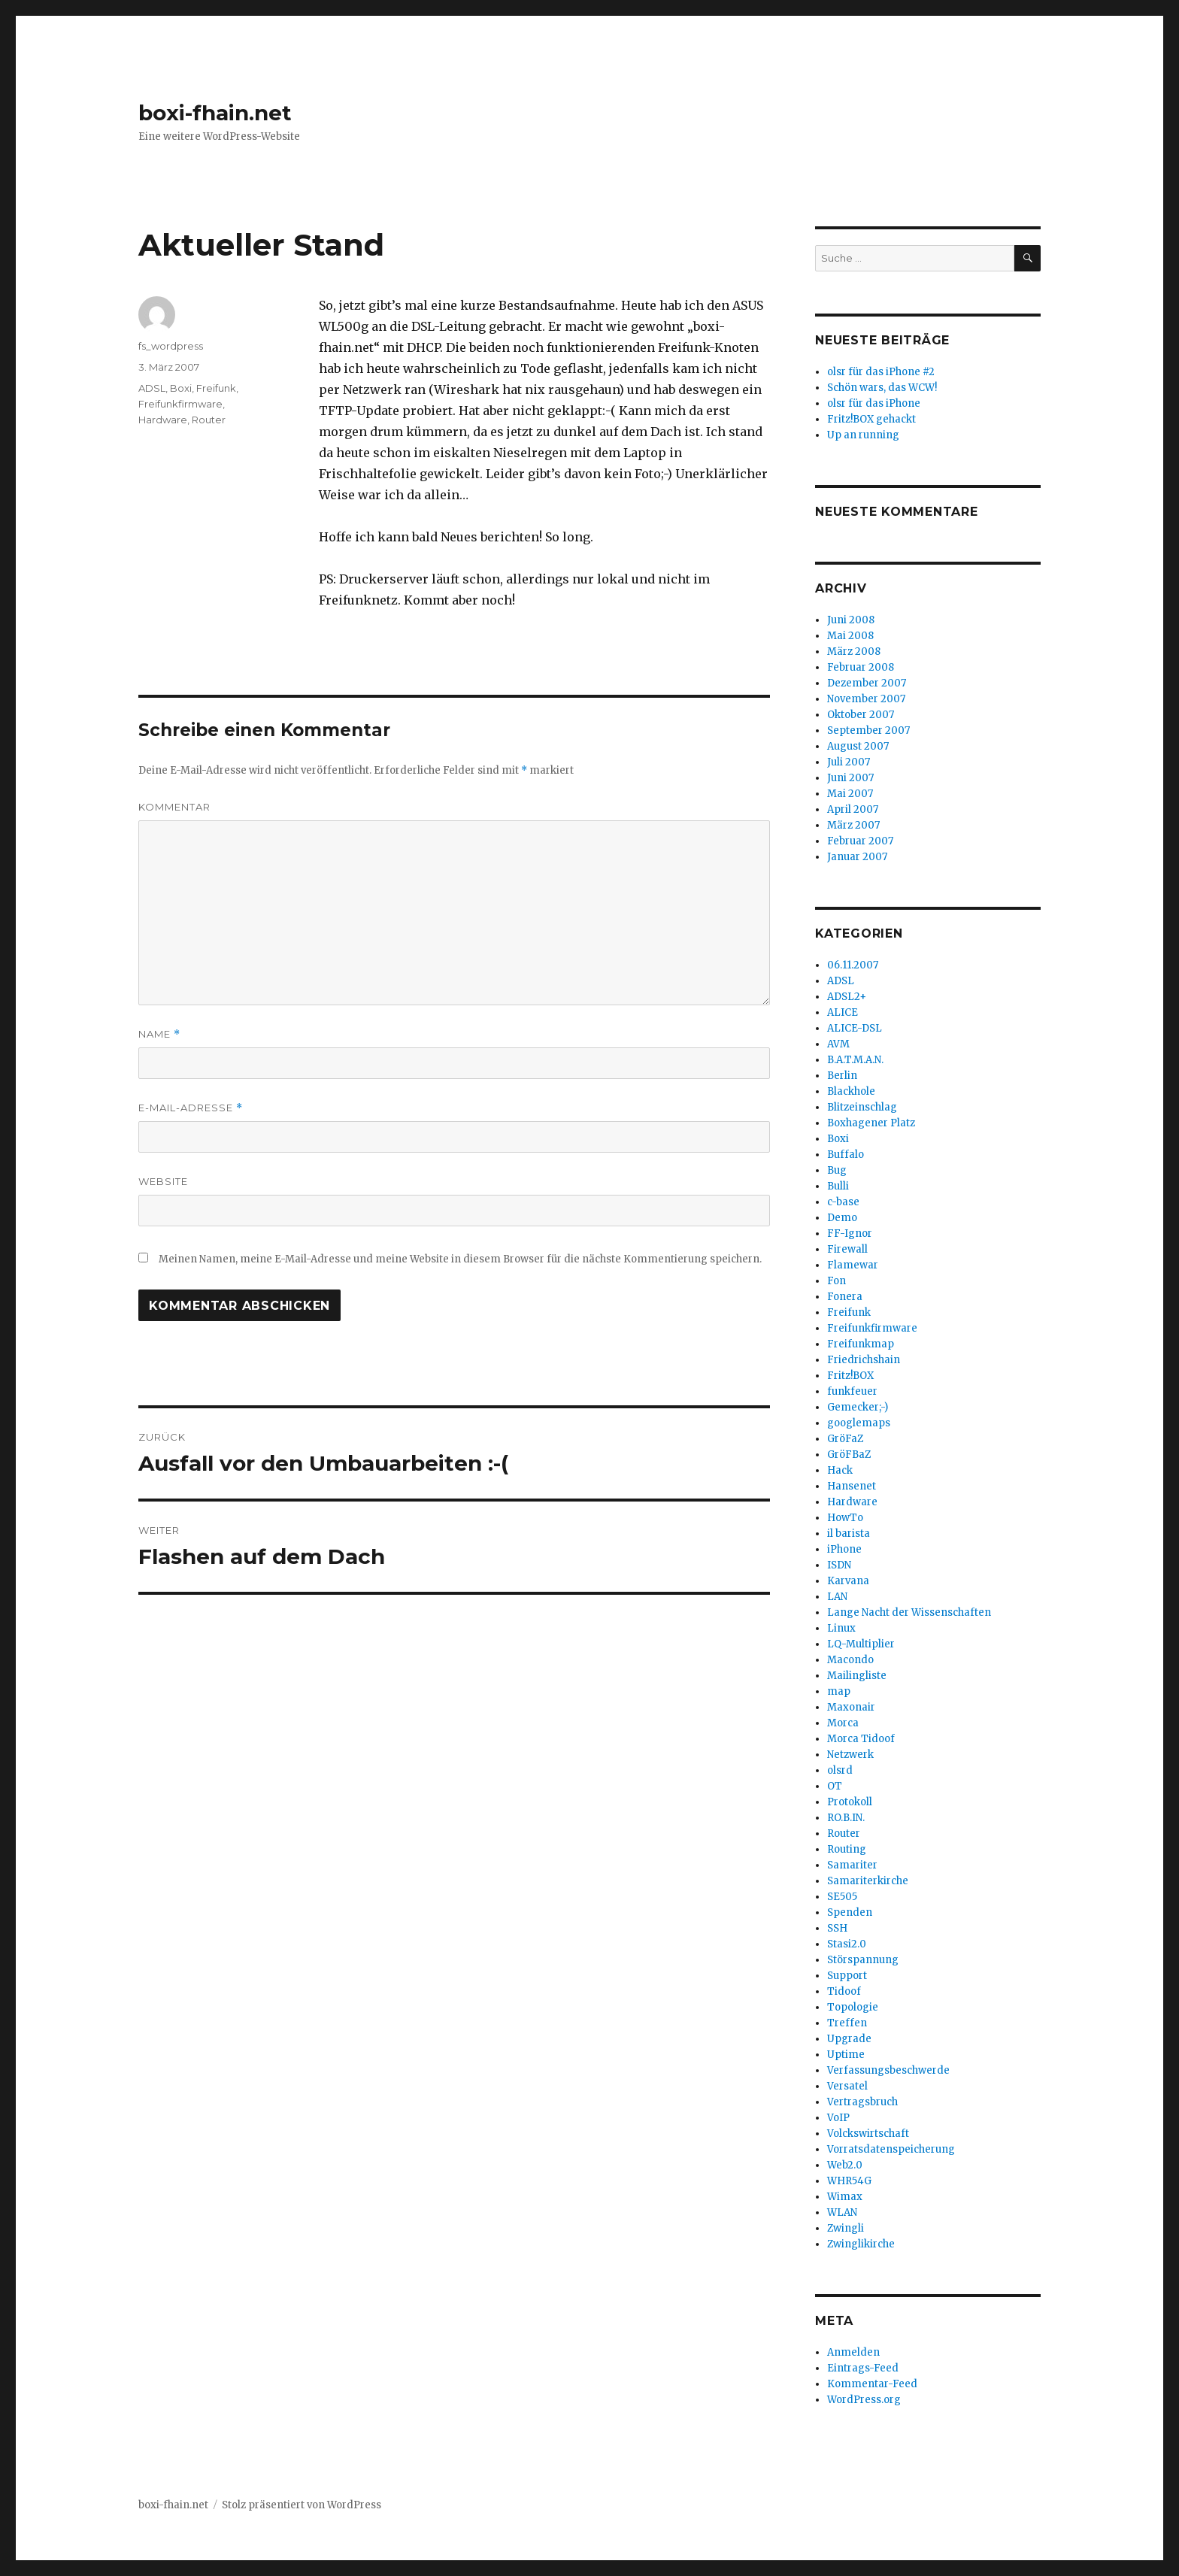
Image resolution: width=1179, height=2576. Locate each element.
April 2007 (852, 809)
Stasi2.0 (846, 1944)
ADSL (151, 388)
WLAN (842, 2212)
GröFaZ (845, 1438)
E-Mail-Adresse (190, 1108)
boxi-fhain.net (215, 113)
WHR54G (849, 2180)
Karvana (848, 1580)
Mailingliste (857, 1675)
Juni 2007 (850, 777)
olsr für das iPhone (873, 403)
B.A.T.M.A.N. (855, 1059)
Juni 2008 (850, 620)
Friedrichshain (863, 1359)
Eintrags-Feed (863, 2368)
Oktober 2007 (860, 714)
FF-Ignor (849, 1233)
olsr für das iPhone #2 (881, 371)
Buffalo (845, 1154)
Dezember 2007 (866, 683)
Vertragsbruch (862, 2102)
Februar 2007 (860, 841)
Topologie (852, 2007)
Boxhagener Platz (871, 1123)
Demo (842, 1217)
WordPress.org (864, 2399)
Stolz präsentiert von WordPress (301, 2505)
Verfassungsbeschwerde (888, 2070)
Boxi (181, 388)
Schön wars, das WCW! (882, 387)
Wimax (844, 2196)
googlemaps (858, 1423)
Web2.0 (844, 2165)
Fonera (844, 1296)
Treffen (847, 2023)
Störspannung (863, 1959)
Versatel (847, 2086)
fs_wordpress (170, 346)
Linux (841, 1628)
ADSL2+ (846, 996)
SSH (837, 1928)
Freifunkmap (860, 1344)
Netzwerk (850, 1754)
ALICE (842, 1012)
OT (834, 1786)
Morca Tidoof (861, 1738)
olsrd (840, 1770)
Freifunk (216, 388)
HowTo (845, 1517)
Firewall (847, 1249)
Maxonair (851, 1707)
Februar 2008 (860, 667)
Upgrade (849, 2038)
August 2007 (858, 746)
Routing (846, 1849)
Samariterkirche (867, 1880)
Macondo (850, 1659)
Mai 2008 (850, 635)
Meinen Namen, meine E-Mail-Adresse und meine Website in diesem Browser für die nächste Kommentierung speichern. (460, 1259)
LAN (837, 1596)
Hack (840, 1470)
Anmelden (853, 2352)
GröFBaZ (849, 1454)
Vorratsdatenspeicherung (891, 2149)
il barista (848, 1533)
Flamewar (852, 1265)
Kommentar (174, 807)
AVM (838, 1044)
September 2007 (868, 730)
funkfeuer (852, 1391)
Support (847, 1975)
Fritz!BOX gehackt (871, 419)
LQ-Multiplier (861, 1644)
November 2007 (866, 698)
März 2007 (853, 825)
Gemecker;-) (857, 1407)
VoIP (838, 2117)
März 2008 (853, 651)
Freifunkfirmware (180, 404)
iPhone (844, 1549)
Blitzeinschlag (862, 1107)
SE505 (842, 1896)
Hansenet (851, 1486)
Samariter (852, 1865)
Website (163, 1181)
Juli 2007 (848, 762)
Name (159, 1034)
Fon (836, 1280)
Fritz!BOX (850, 1375)
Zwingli (845, 2228)
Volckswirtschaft (868, 2133)
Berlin (842, 1075)
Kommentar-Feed (872, 2383)
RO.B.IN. (846, 1817)
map (838, 1691)
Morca (843, 1723)
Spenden (849, 1912)
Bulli (838, 1186)
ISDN (839, 1565)
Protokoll (849, 1802)
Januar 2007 (857, 856)
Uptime (846, 2054)
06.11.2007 (852, 965)
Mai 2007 (850, 793)
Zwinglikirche (861, 2244)
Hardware (162, 420)
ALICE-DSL (854, 1028)
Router (209, 420)
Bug (837, 1170)
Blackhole (851, 1091)
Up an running (863, 435)
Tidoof (844, 1991)
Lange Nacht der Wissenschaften (909, 1612)
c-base (843, 1202)
